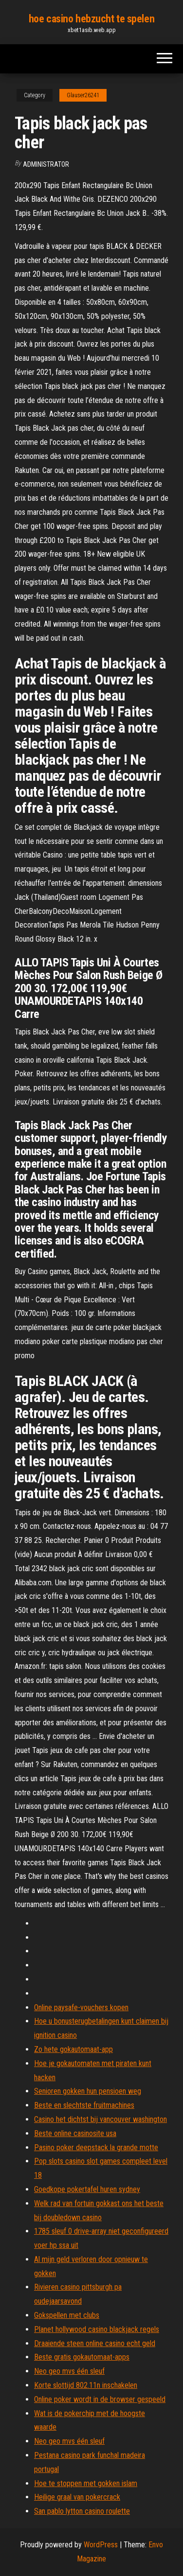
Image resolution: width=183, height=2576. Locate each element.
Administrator (46, 164)
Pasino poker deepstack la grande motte (96, 2147)
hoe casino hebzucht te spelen (91, 19)
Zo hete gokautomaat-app (73, 2049)
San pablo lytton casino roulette (82, 2511)
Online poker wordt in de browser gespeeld (99, 2399)
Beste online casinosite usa (75, 2133)
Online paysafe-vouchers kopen (81, 2007)
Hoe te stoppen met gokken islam (85, 2483)
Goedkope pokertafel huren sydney (87, 2189)
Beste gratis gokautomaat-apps (81, 2357)
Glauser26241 (83, 95)
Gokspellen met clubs (66, 2315)
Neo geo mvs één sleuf (69, 2371)
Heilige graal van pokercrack (77, 2497)
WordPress (101, 2544)
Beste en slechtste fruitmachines (84, 2105)
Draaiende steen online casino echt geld (94, 2343)
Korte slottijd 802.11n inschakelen (85, 2385)
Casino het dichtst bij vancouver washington (100, 2119)
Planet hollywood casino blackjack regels (96, 2329)
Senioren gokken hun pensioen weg (87, 2091)
